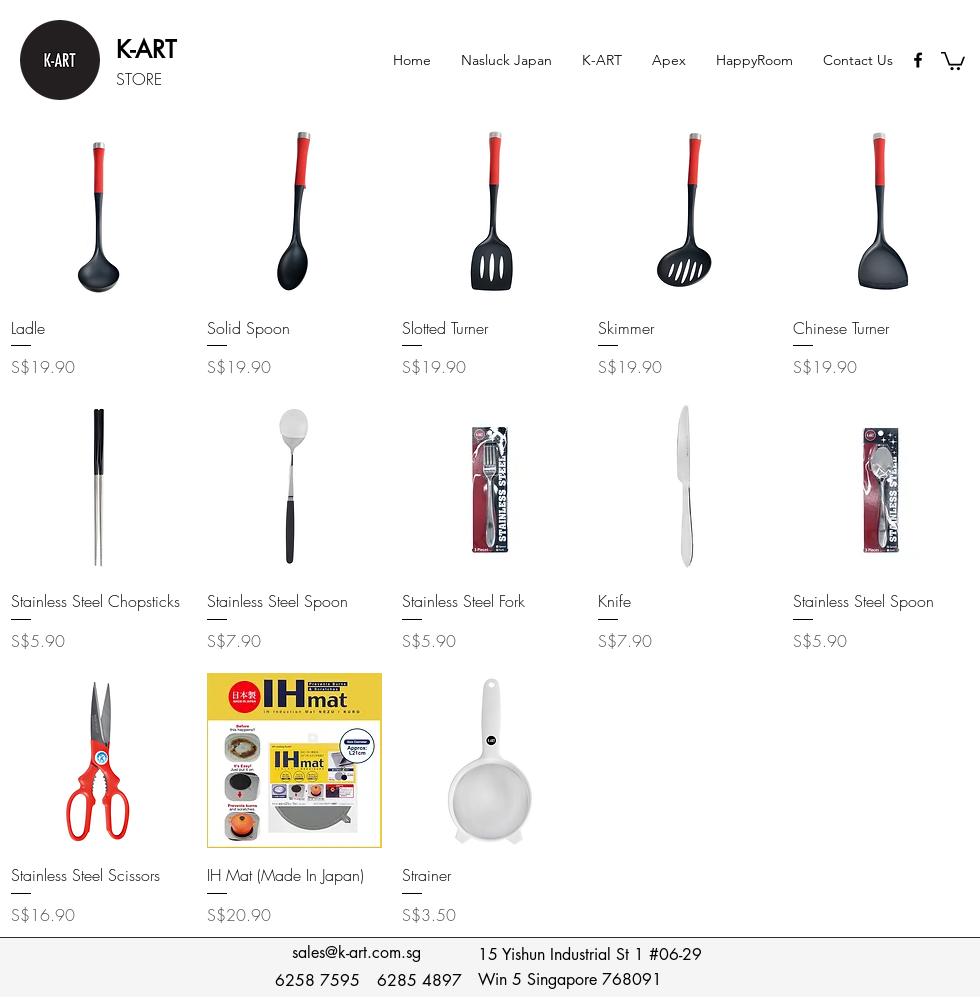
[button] (602, 60)
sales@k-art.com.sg (356, 952)
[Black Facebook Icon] (918, 60)
